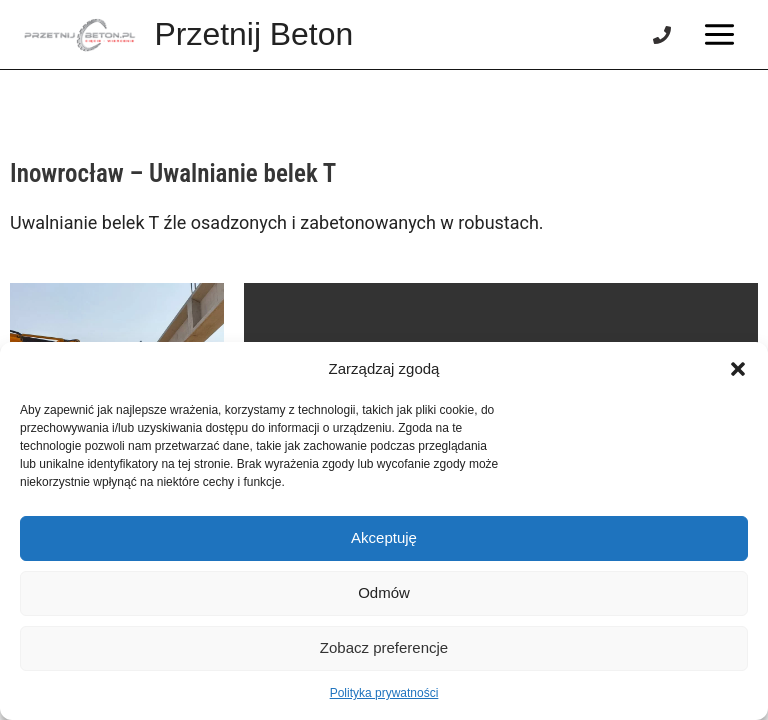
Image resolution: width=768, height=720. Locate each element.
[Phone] (662, 35)
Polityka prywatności (384, 693)
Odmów (384, 592)
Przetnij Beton (254, 34)
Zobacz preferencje (384, 647)
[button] (738, 369)
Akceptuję (384, 537)
